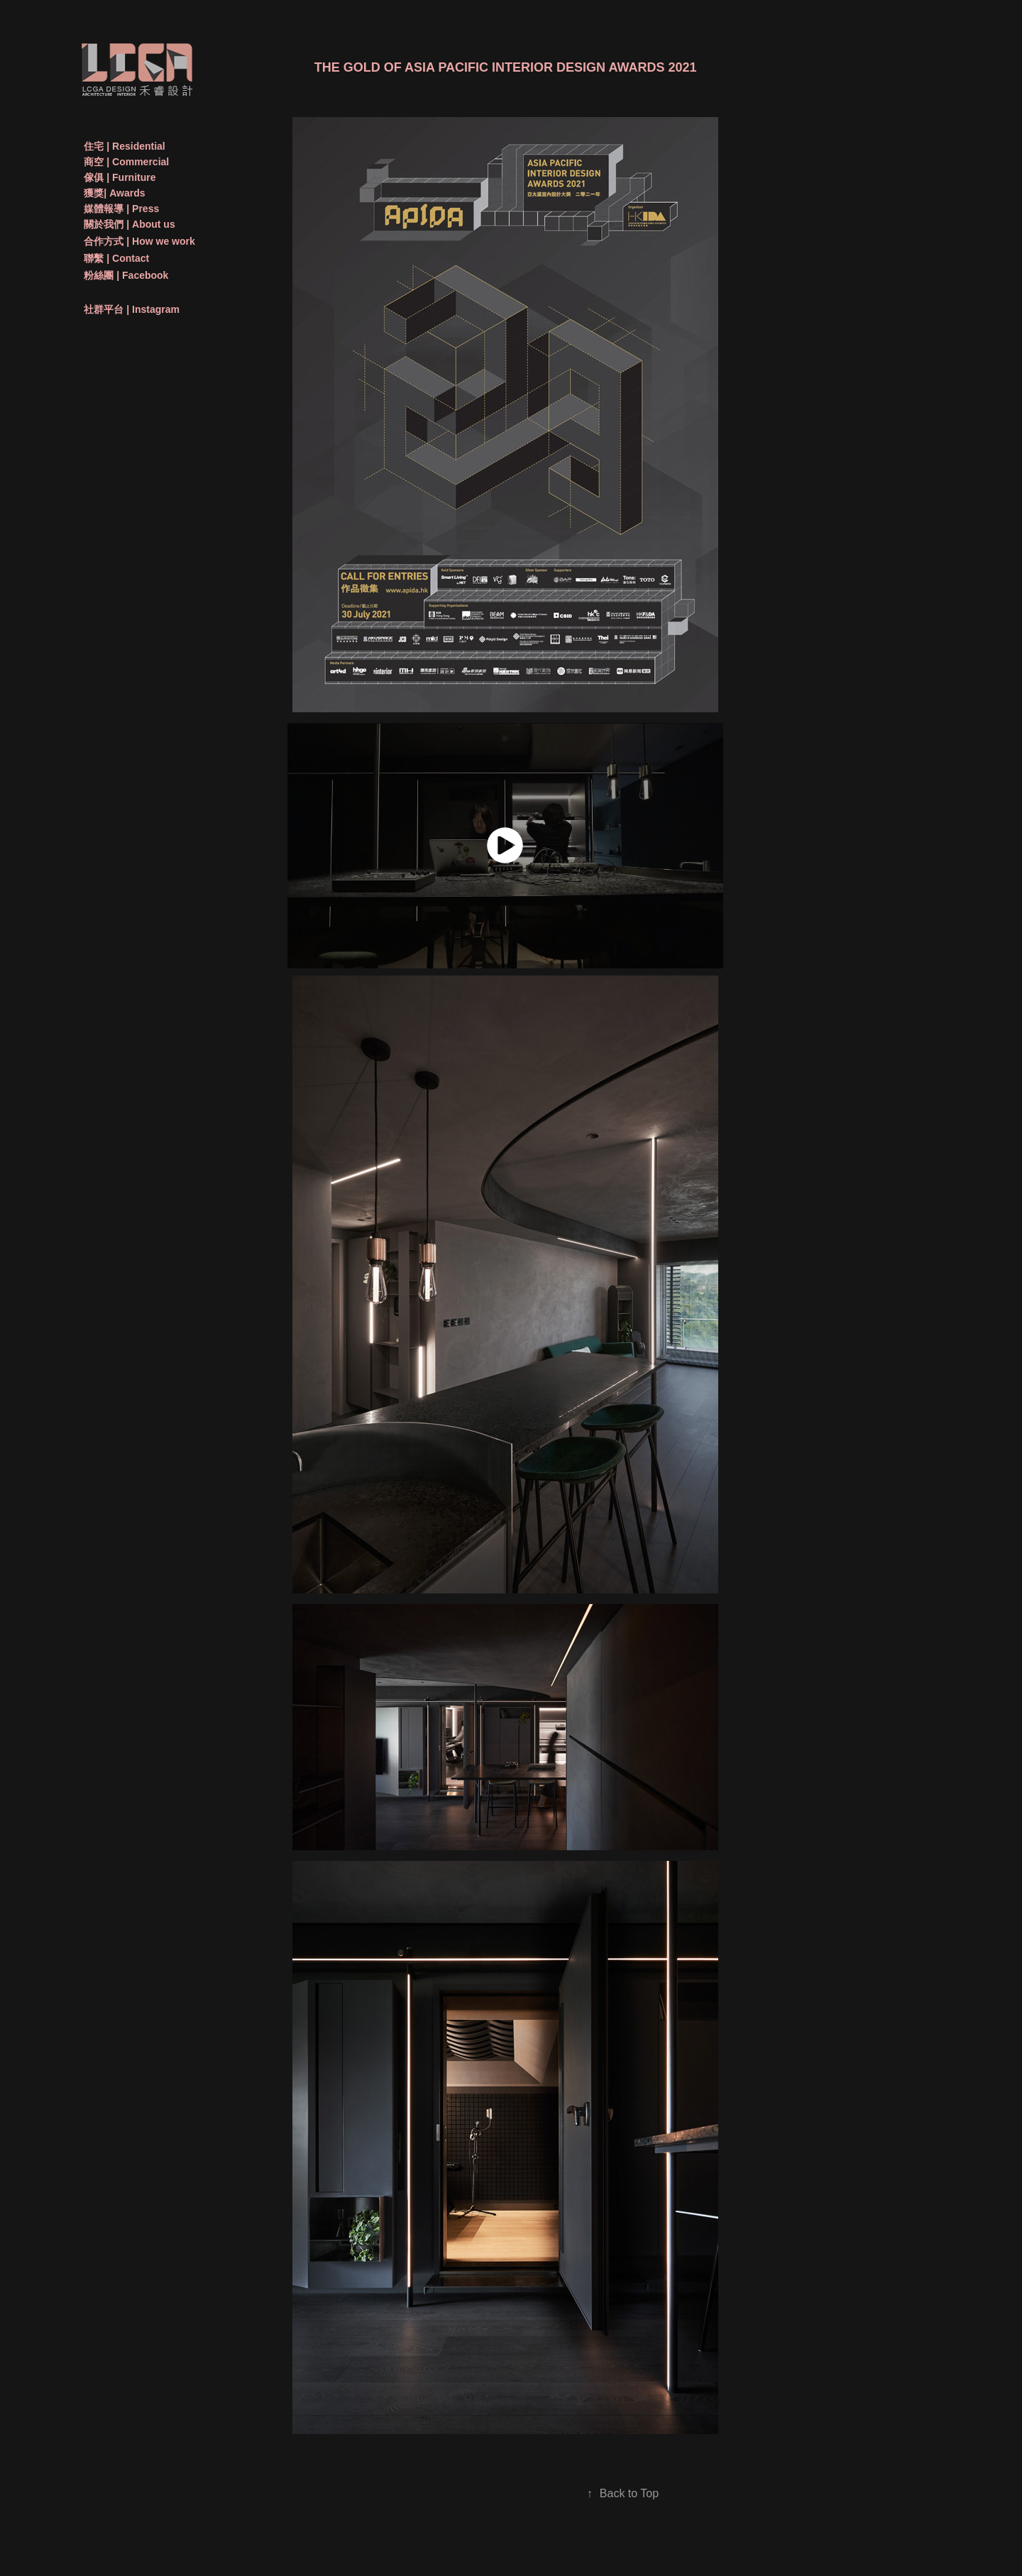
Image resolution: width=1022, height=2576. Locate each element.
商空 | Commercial (126, 161)
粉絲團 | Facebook (126, 275)
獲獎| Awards (114, 193)
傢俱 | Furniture (119, 177)
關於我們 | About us (129, 224)
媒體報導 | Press (121, 208)
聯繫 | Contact (116, 258)
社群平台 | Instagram (132, 309)
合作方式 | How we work (139, 241)
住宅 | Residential (124, 146)
